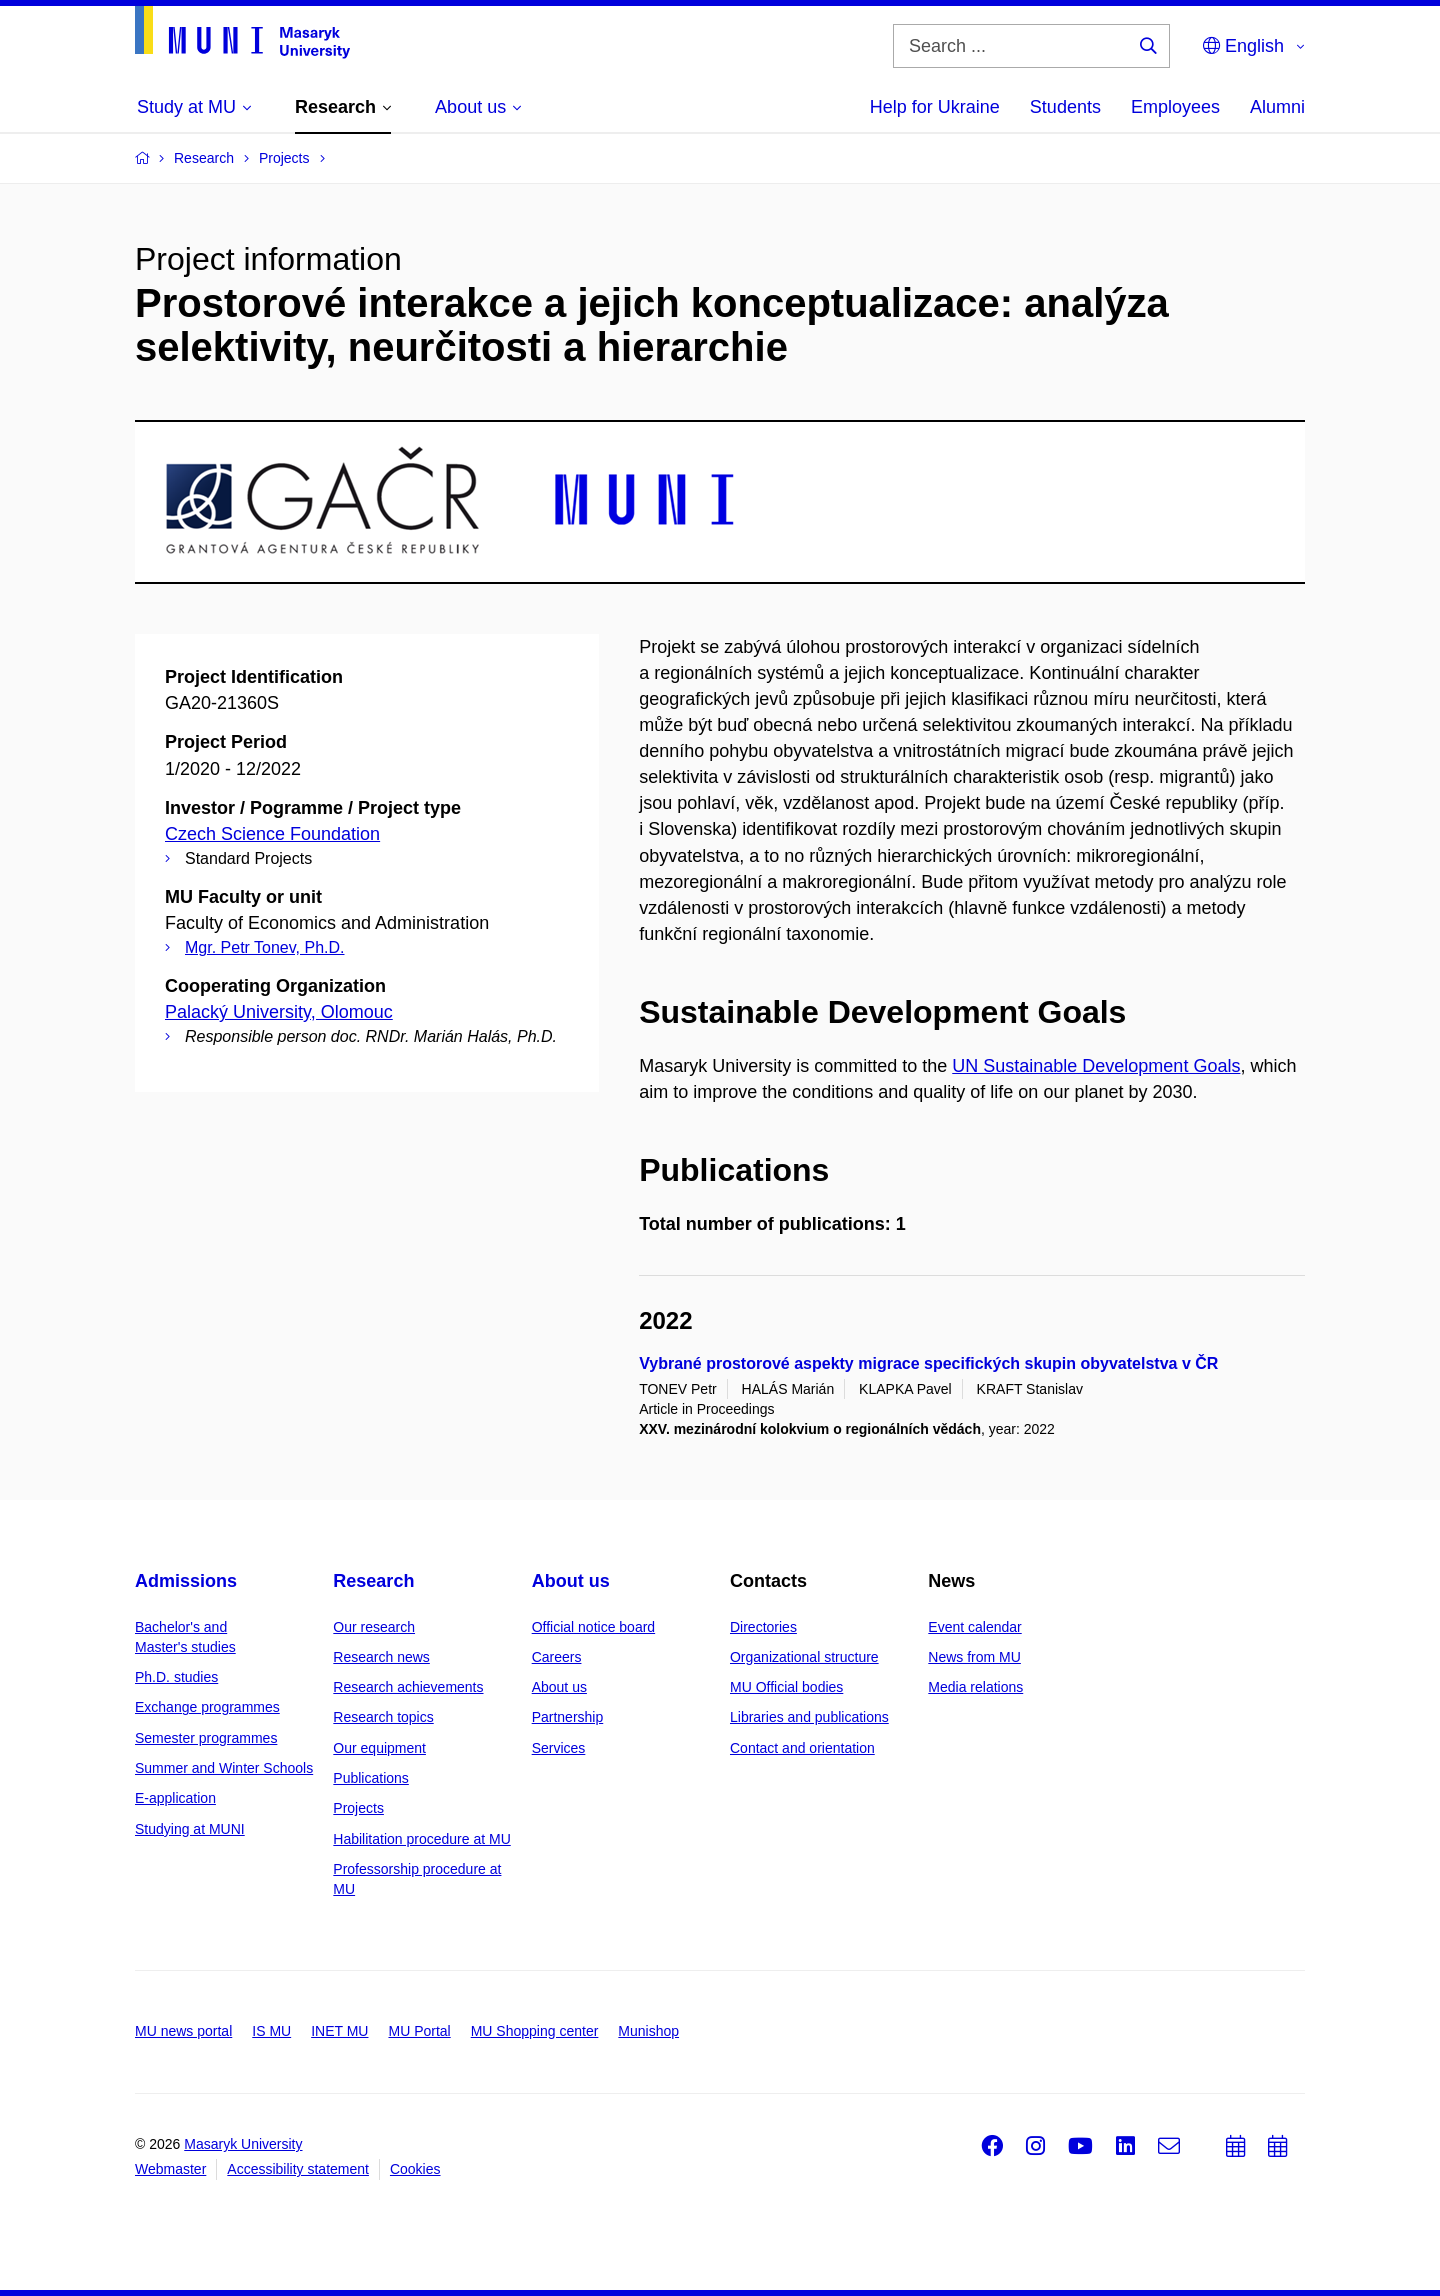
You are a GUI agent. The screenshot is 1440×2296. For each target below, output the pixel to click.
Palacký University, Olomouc (279, 1012)
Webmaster (170, 2169)
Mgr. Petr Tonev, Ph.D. (264, 947)
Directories (763, 1627)
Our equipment (379, 1748)
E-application (175, 1798)
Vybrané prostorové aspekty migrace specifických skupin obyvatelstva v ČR (928, 1363)
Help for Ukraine (935, 107)
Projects (358, 1808)
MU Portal (419, 2031)
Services (559, 1748)
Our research (374, 1627)
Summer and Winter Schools (224, 1768)
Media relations (975, 1687)
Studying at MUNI (190, 1829)
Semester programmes (206, 1738)
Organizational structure (804, 1657)
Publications (371, 1778)
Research (373, 1581)
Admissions (186, 1581)
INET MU (339, 2031)
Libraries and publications (809, 1717)
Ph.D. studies (176, 1677)
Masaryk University (243, 2144)
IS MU (271, 2031)
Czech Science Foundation (272, 834)
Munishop (648, 2031)
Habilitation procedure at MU (421, 1839)
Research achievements (408, 1687)
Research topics (383, 1717)
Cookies (415, 2169)
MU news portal (183, 2031)
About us (571, 1581)
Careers (557, 1657)
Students (1065, 107)
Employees (1175, 107)
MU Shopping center (535, 2031)
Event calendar (974, 1627)
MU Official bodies (786, 1687)
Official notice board (593, 1627)
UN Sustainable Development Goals (1096, 1066)
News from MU (974, 1657)
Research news (381, 1657)
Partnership (568, 1717)
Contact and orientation (802, 1748)
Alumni (1277, 107)
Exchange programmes (207, 1707)
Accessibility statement (298, 2169)
